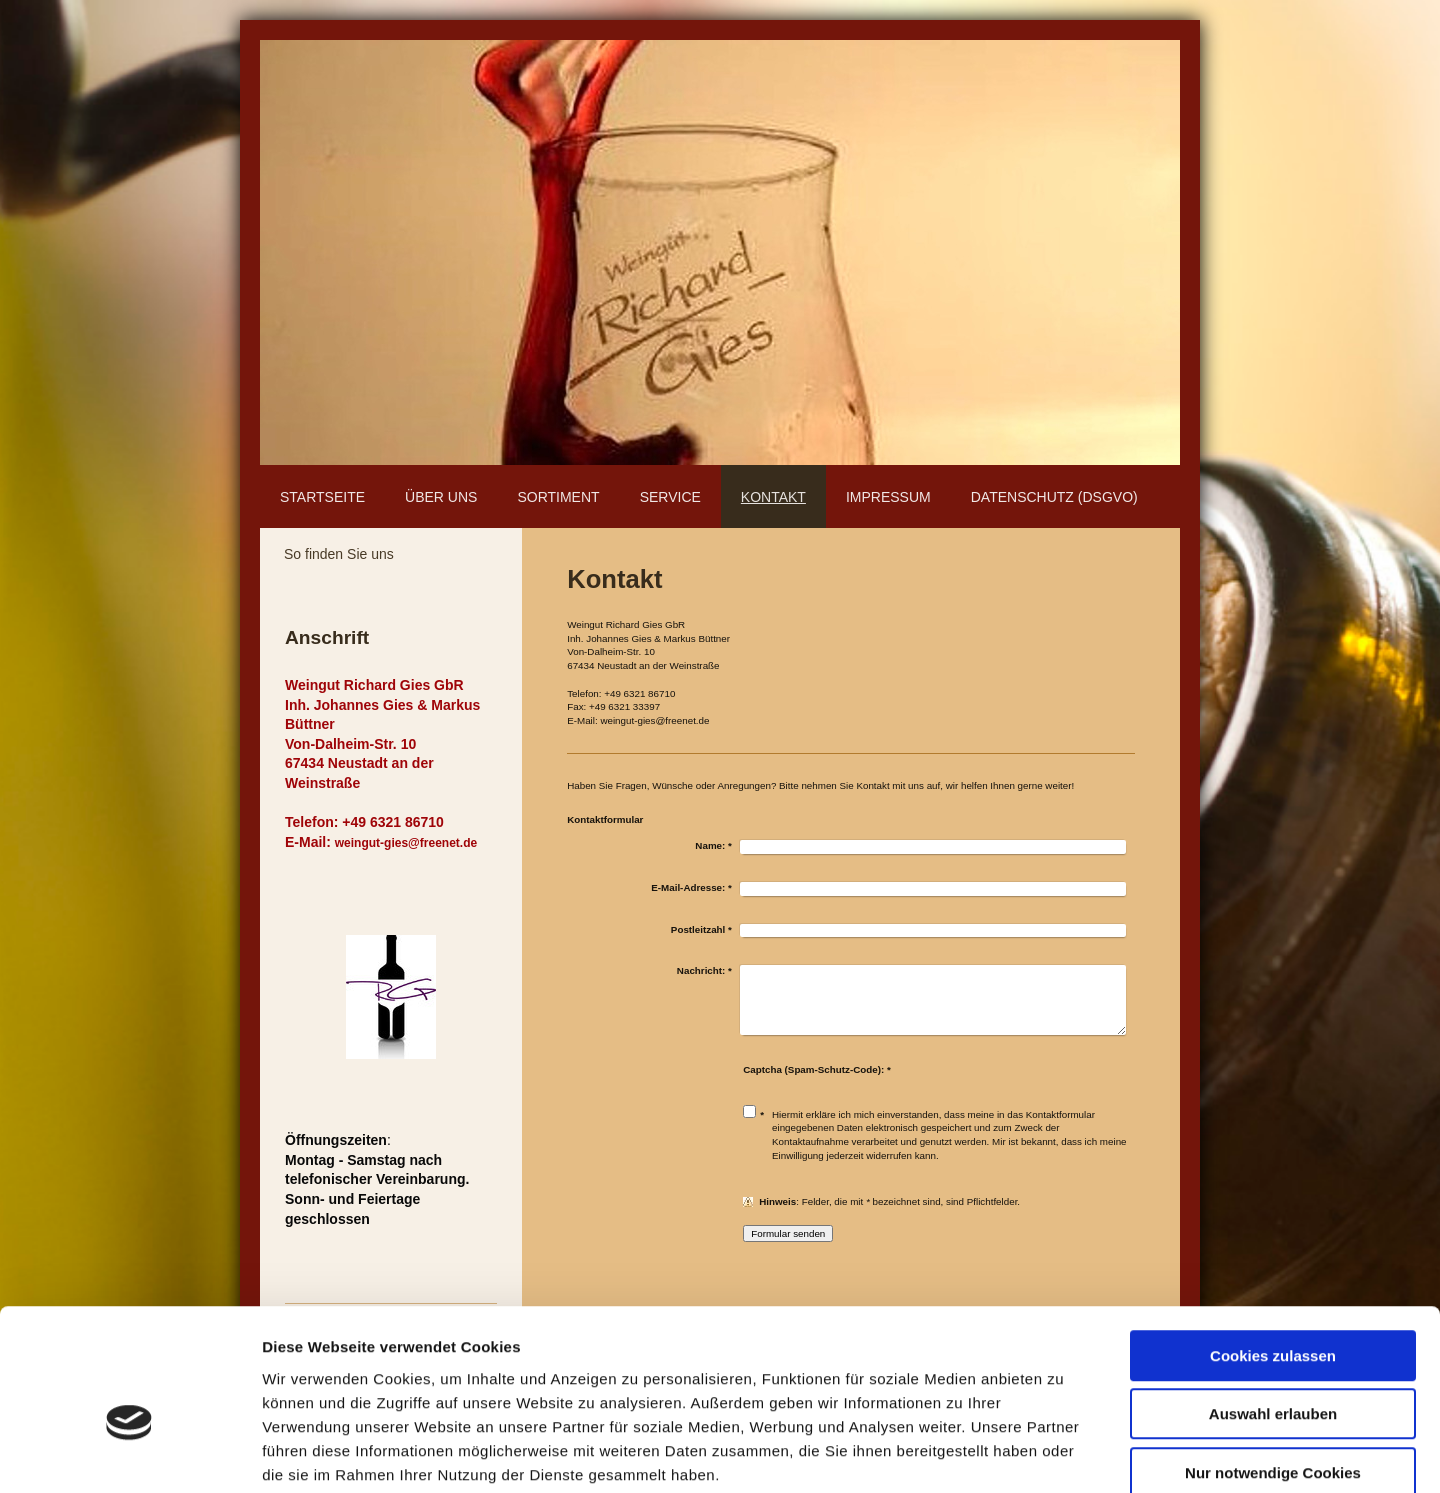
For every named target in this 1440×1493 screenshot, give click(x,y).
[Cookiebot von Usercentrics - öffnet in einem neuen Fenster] (129, 1454)
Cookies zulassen (1273, 1248)
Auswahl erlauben (1273, 1307)
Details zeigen (1063, 1453)
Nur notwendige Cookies (1273, 1365)
